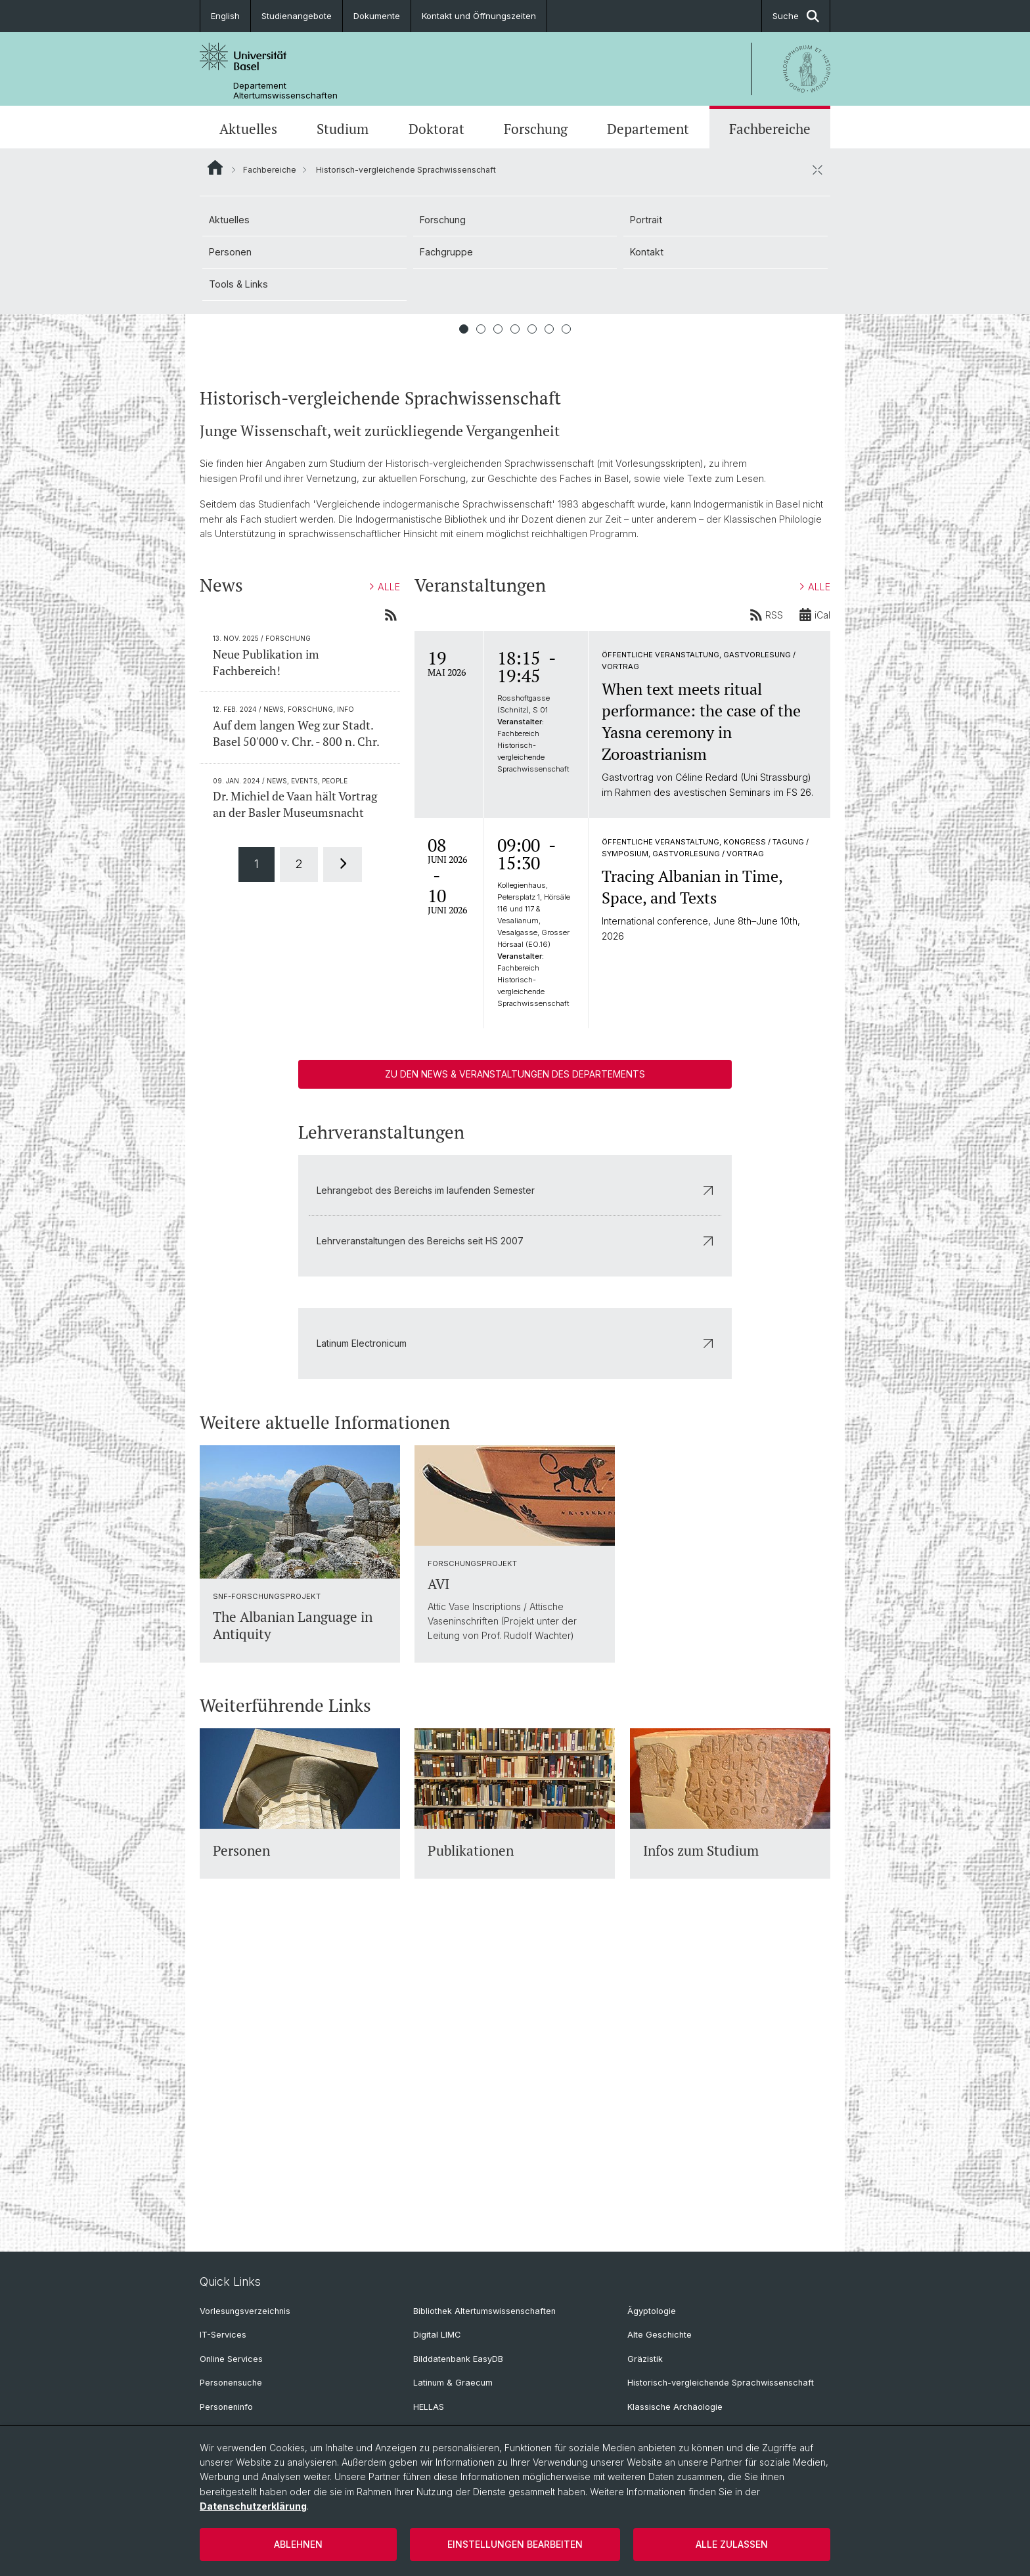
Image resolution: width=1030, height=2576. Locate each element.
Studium (343, 129)
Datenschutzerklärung (253, 2506)
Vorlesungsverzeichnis (245, 2311)
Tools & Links (238, 284)
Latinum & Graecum (453, 2383)
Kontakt (646, 251)
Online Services (231, 2359)
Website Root (215, 167)
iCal (814, 929)
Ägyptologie (651, 2311)
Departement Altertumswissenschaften (285, 90)
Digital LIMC (436, 2335)
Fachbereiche (770, 129)
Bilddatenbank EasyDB (458, 2359)
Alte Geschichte (659, 2335)
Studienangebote (296, 16)
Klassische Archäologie (675, 2407)
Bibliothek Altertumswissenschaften (484, 2311)
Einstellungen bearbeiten (515, 2544)
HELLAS (428, 2407)
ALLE (385, 902)
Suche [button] (795, 16)
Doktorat (436, 129)
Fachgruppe (446, 251)
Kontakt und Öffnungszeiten (479, 16)
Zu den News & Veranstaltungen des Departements (515, 1389)
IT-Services (223, 2335)
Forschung (536, 129)
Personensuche (231, 2383)
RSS (766, 929)
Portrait (646, 219)
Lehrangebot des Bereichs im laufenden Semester (515, 1505)
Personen (230, 251)
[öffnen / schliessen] (817, 169)
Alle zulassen (732, 2544)
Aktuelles (248, 129)
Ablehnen (298, 2544)
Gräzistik (645, 2359)
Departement (648, 129)
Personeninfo (226, 2407)
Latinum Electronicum (515, 1658)
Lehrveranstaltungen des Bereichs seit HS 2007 (515, 1555)
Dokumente (376, 16)
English (225, 16)
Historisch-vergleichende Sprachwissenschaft (720, 2383)
